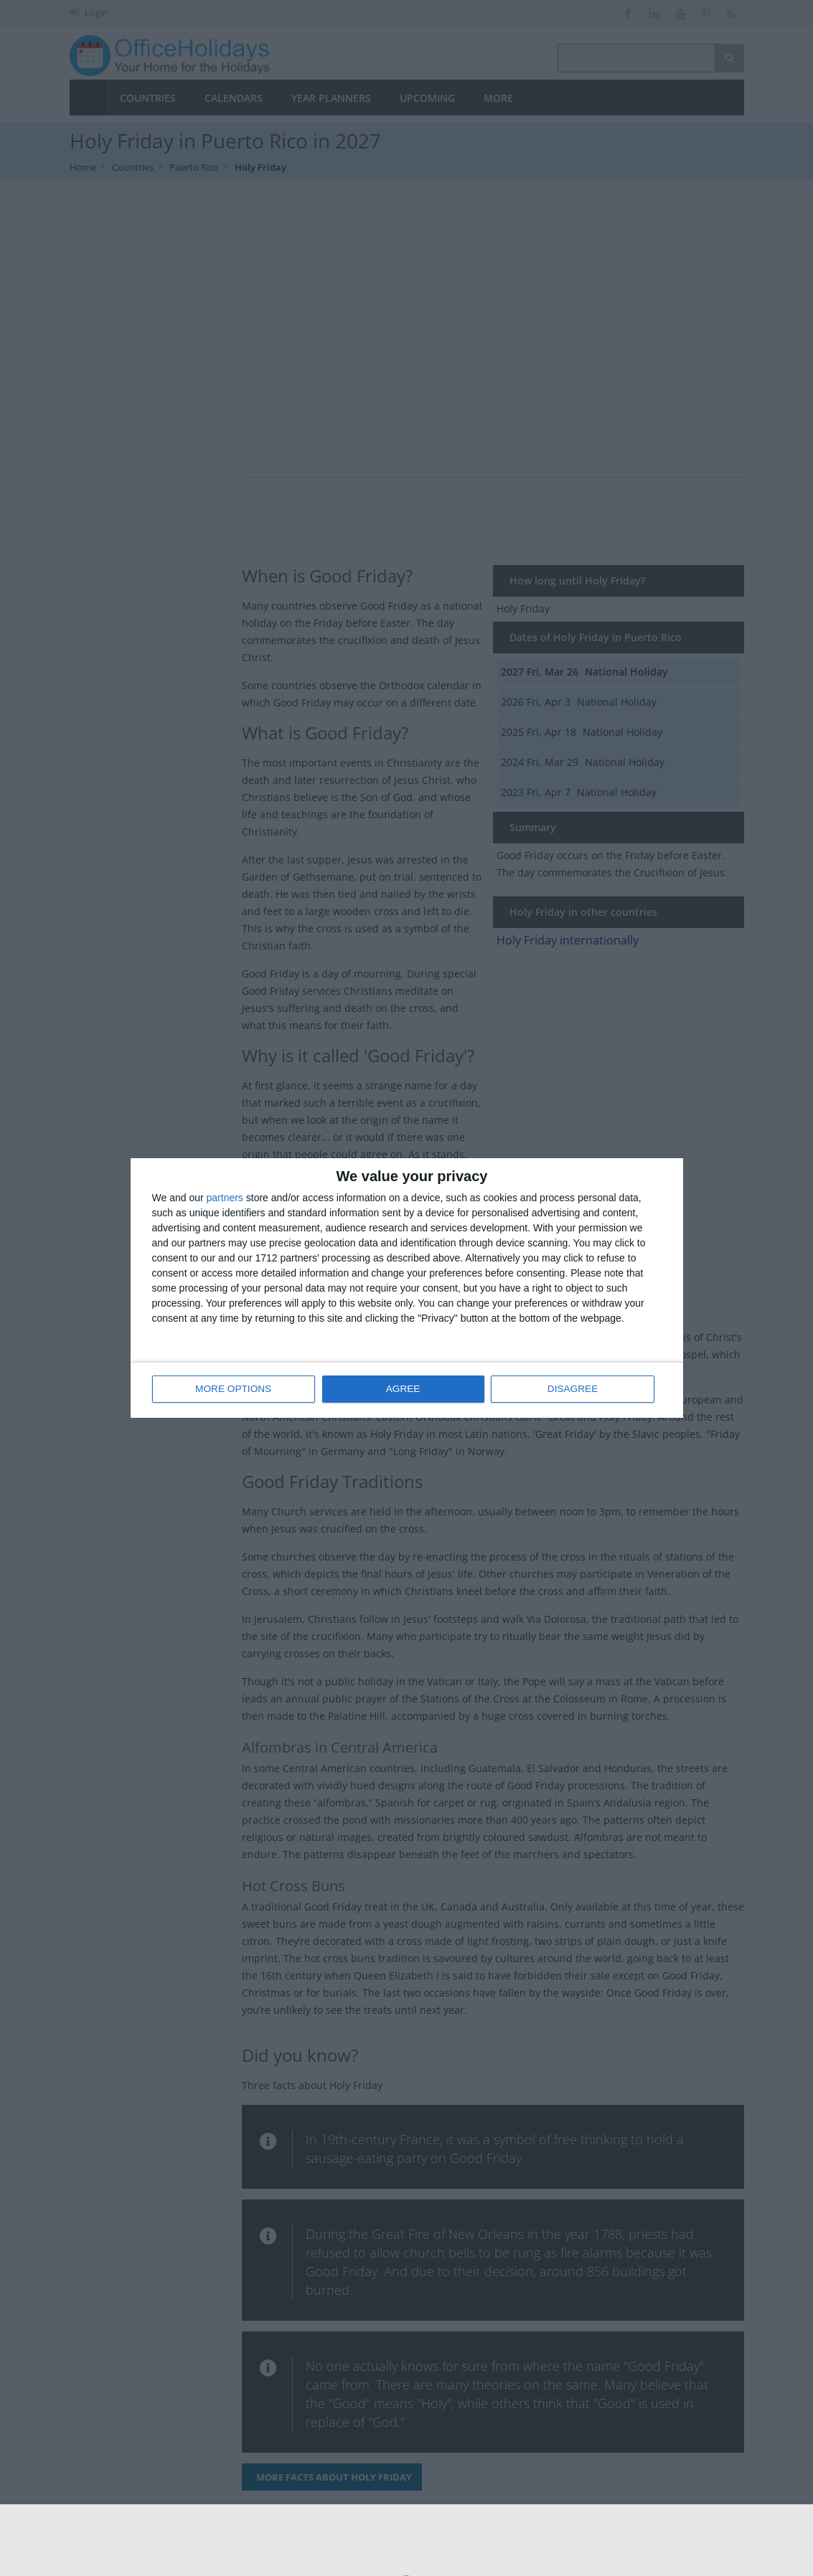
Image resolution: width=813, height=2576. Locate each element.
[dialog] (407, 1288)
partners (225, 1198)
